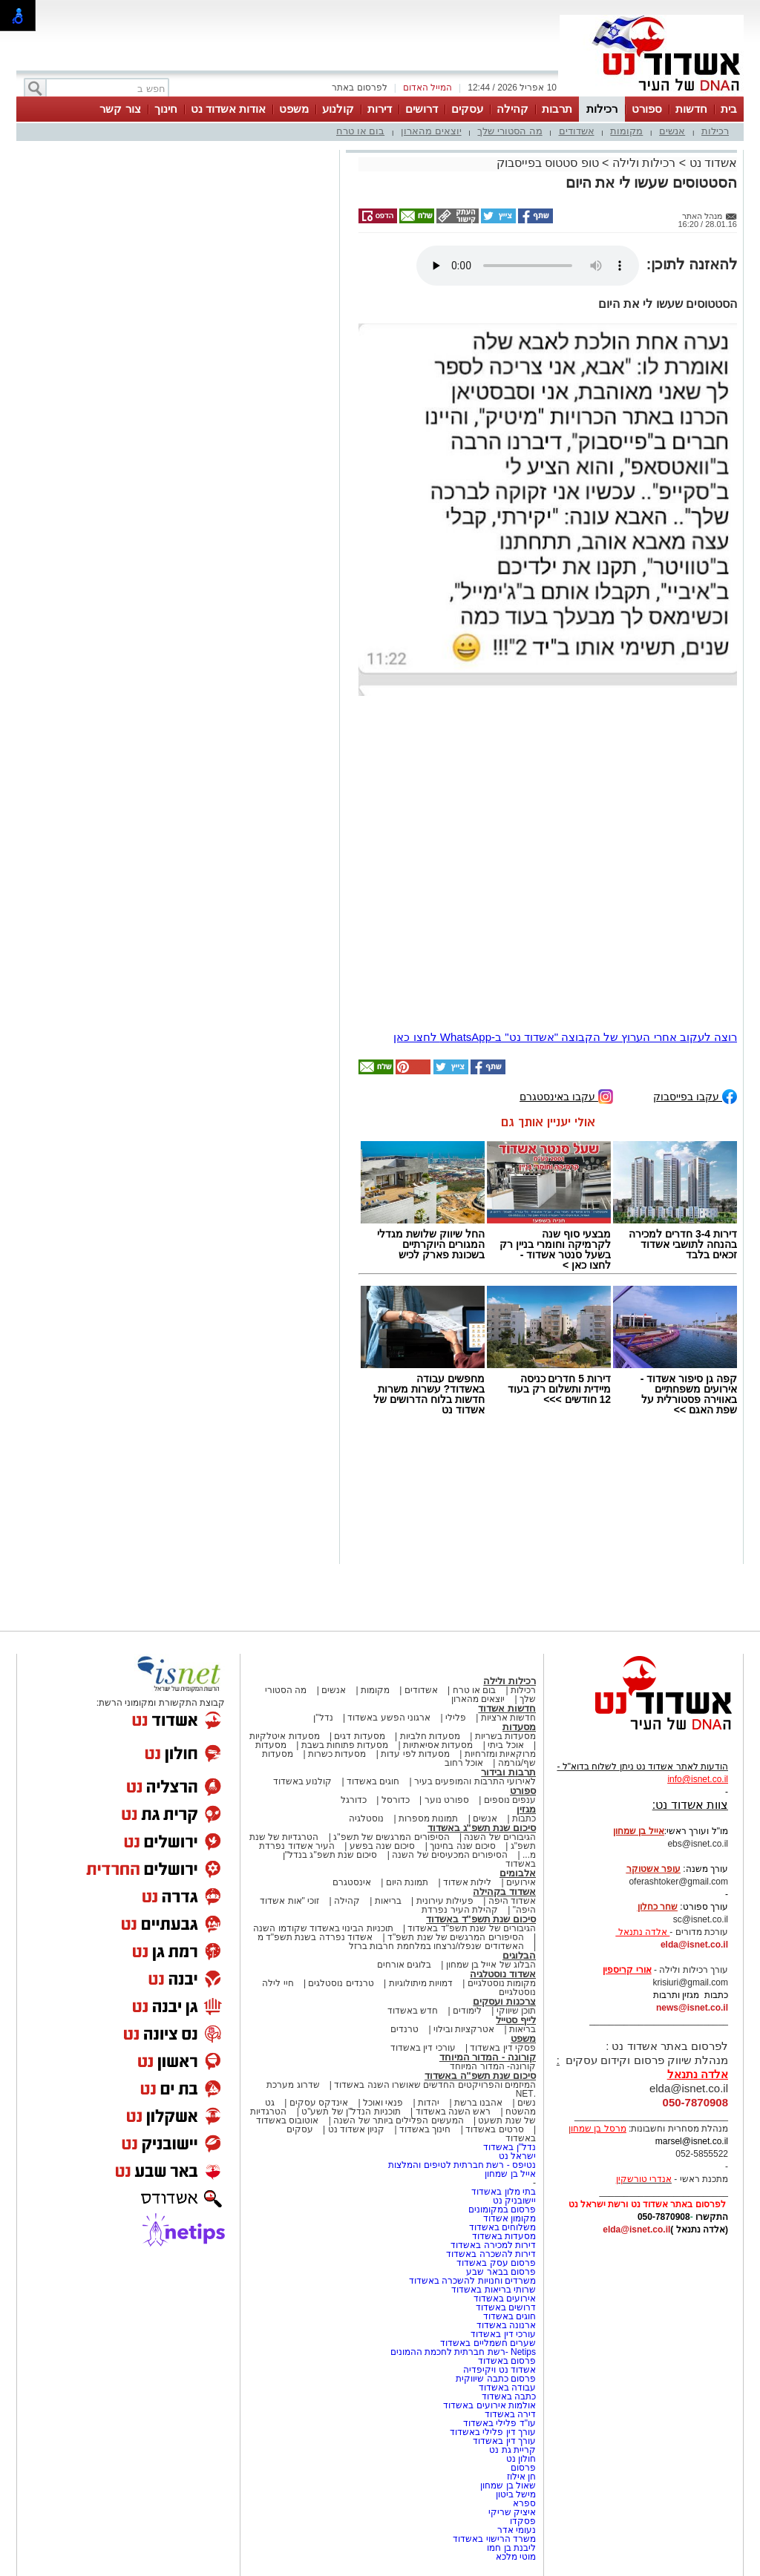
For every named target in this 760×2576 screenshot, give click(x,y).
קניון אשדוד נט (354, 2129)
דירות (379, 108)
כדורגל (354, 1800)
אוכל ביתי (504, 1745)
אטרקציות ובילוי (463, 2029)
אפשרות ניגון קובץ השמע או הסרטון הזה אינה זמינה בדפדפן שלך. (527, 266)
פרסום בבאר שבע (501, 2272)
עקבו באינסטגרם (566, 1095)
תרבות (557, 108)
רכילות (602, 108)
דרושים (421, 108)
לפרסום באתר (359, 87)
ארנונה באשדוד (506, 2325)
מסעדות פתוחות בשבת (345, 1745)
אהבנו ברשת (478, 2102)
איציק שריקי (512, 2512)
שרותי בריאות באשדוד (493, 2289)
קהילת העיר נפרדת (460, 1910)
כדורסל (395, 1800)
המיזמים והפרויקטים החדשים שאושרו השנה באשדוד (434, 2085)
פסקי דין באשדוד (503, 2048)
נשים (526, 2102)
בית (729, 108)
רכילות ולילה (643, 163)
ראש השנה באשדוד (453, 2111)
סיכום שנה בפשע (383, 1846)
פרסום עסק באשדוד (496, 2263)
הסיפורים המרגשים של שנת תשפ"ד (454, 1937)
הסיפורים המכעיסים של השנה (450, 1855)
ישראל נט (517, 2156)
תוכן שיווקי (516, 2010)
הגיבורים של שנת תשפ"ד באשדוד (470, 1928)
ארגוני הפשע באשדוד (388, 1717)
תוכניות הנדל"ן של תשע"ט (351, 2111)
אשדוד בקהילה (504, 1891)
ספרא (524, 2503)
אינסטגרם (351, 1882)
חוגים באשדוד (373, 1781)
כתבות (524, 1818)
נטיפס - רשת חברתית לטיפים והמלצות (462, 2165)
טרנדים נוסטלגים (340, 1983)
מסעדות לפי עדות (415, 1754)
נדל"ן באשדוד (509, 2147)
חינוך (165, 108)
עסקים (467, 108)
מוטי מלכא (516, 2557)
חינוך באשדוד (425, 2129)
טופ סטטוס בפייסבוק (548, 163)
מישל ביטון (516, 2494)
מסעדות (519, 1726)
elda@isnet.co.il (694, 1944)
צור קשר (119, 108)
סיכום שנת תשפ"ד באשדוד (481, 1919)
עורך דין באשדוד (504, 2441)
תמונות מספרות (427, 1818)
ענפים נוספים (510, 1800)
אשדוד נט (711, 163)
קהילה (512, 108)
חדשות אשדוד (507, 1708)
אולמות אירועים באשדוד (489, 2405)
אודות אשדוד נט (228, 108)
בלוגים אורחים (404, 1964)
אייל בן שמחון (510, 2174)
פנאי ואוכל (383, 2102)
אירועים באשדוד (505, 2298)
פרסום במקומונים (502, 2209)
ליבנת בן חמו (511, 2548)
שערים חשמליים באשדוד (488, 2343)
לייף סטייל (516, 2019)
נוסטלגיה (366, 1818)
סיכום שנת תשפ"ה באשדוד (480, 2075)
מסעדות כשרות (337, 1754)
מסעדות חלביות (430, 1736)
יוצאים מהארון (431, 131)
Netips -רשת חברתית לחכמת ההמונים (463, 2352)
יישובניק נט (513, 2200)
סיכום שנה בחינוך (463, 1846)
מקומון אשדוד (509, 2218)
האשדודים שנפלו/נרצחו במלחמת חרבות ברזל (436, 1946)
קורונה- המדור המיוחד (493, 2066)
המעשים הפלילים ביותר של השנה (398, 2120)
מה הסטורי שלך (509, 131)
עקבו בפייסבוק (695, 1095)
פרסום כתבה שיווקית (494, 2378)
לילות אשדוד (467, 1882)
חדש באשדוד (412, 2010)
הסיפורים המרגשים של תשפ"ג (391, 1837)
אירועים (521, 1882)
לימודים (466, 2010)
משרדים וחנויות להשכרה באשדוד (472, 2281)
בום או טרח (360, 131)
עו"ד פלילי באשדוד (498, 2423)
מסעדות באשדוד (504, 2236)
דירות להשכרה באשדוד (491, 2254)
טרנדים (404, 2029)
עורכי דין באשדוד (423, 2048)
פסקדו (523, 2521)
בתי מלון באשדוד (503, 2191)
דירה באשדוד (510, 2414)
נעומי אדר (516, 2530)
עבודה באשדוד (506, 2387)
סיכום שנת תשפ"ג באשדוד (482, 1827)
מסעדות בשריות (505, 1736)
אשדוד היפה (510, 1901)
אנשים (672, 131)
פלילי (455, 1717)
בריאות (388, 1901)
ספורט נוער (447, 1800)
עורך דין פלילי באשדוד (492, 2432)
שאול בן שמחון (508, 2485)
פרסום (522, 2467)
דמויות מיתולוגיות (421, 1983)
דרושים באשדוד (506, 2307)
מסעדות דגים (359, 1736)
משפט (294, 108)
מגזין (526, 1809)
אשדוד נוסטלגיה (503, 1973)
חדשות (691, 108)
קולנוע (338, 108)
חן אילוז (521, 2476)
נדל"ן (322, 1717)
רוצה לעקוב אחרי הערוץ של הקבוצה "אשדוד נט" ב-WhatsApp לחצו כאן (565, 1037)
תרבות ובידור (508, 1772)
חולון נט (519, 2459)
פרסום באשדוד (505, 2361)
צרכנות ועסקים (504, 2001)
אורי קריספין (627, 1970)
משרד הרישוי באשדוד (494, 2539)
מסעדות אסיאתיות (438, 1745)
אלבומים (517, 1873)
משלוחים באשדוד (502, 2227)
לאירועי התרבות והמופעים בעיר (475, 1781)
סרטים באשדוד (494, 2129)
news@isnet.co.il (692, 2007)
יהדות (428, 2102)
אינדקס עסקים (318, 2102)
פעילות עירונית (445, 1901)
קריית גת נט (512, 2450)
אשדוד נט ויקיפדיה (498, 2370)
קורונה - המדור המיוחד (487, 2057)
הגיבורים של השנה (500, 1837)
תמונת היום (407, 1882)
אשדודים (576, 131)
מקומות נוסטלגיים (500, 1983)
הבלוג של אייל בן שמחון (491, 1964)
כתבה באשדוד (507, 2396)
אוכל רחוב (464, 1763)
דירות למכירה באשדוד (493, 2245)
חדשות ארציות (508, 1717)
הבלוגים (519, 1955)
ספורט (647, 108)
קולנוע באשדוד (302, 1781)
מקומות (626, 131)
